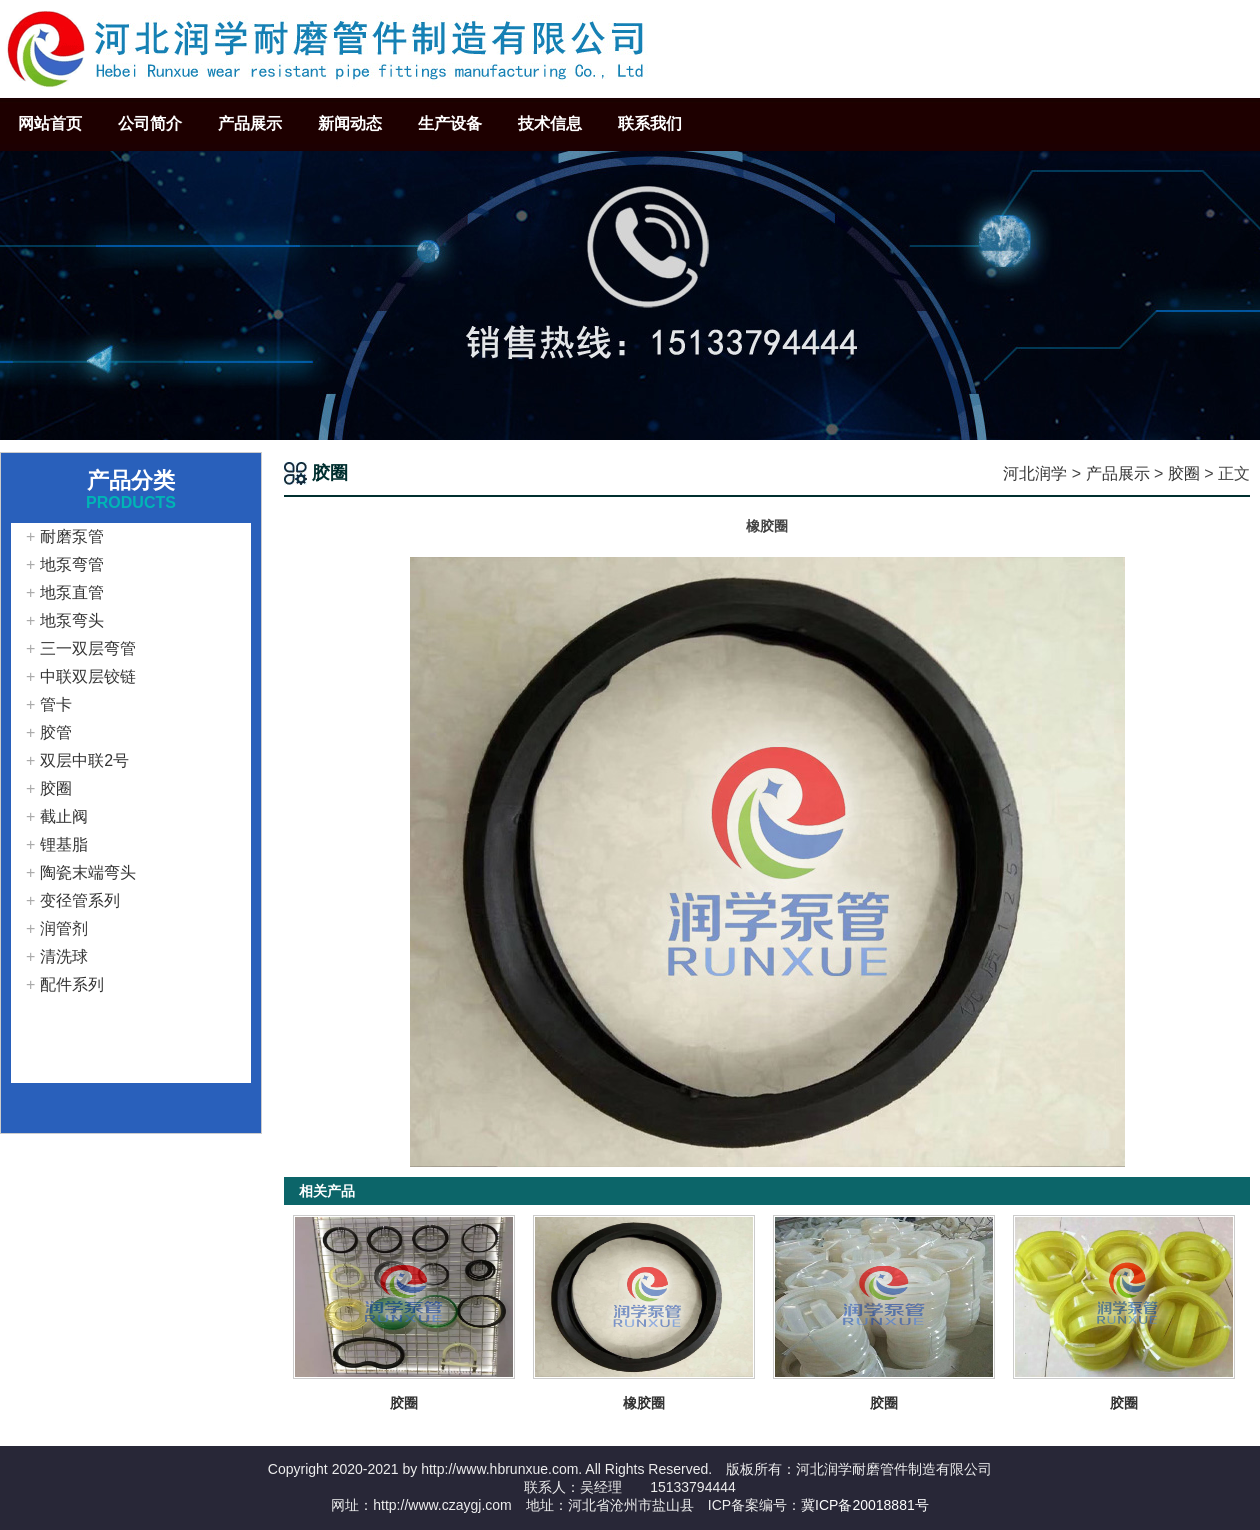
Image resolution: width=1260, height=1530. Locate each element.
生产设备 (450, 123)
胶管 (56, 732)
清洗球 (64, 956)
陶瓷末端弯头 (88, 872)
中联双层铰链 (88, 676)
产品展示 (250, 123)
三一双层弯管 (88, 648)
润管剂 (64, 928)
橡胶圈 (644, 1403)
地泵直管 (72, 592)
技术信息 (550, 123)
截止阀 (64, 816)
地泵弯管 (72, 564)
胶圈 (1184, 473)
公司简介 (150, 123)
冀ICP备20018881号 (865, 1505)
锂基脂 (64, 844)
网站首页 (50, 123)
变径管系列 (80, 900)
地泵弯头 (72, 620)
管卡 (56, 704)
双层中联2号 (84, 760)
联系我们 (650, 123)
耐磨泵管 (72, 536)
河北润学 (1035, 473)
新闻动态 (350, 123)
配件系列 (72, 984)
